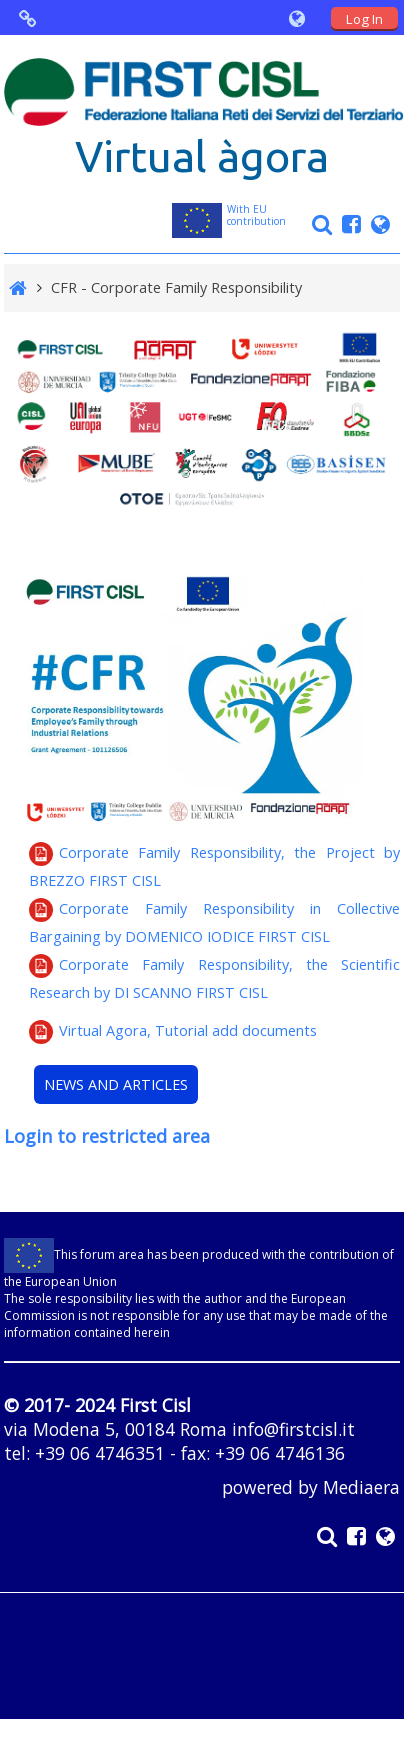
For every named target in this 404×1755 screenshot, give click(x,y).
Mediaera (361, 1487)
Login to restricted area (107, 1136)
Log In (364, 19)
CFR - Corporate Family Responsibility (176, 287)
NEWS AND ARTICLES (116, 1084)
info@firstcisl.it (293, 1429)
